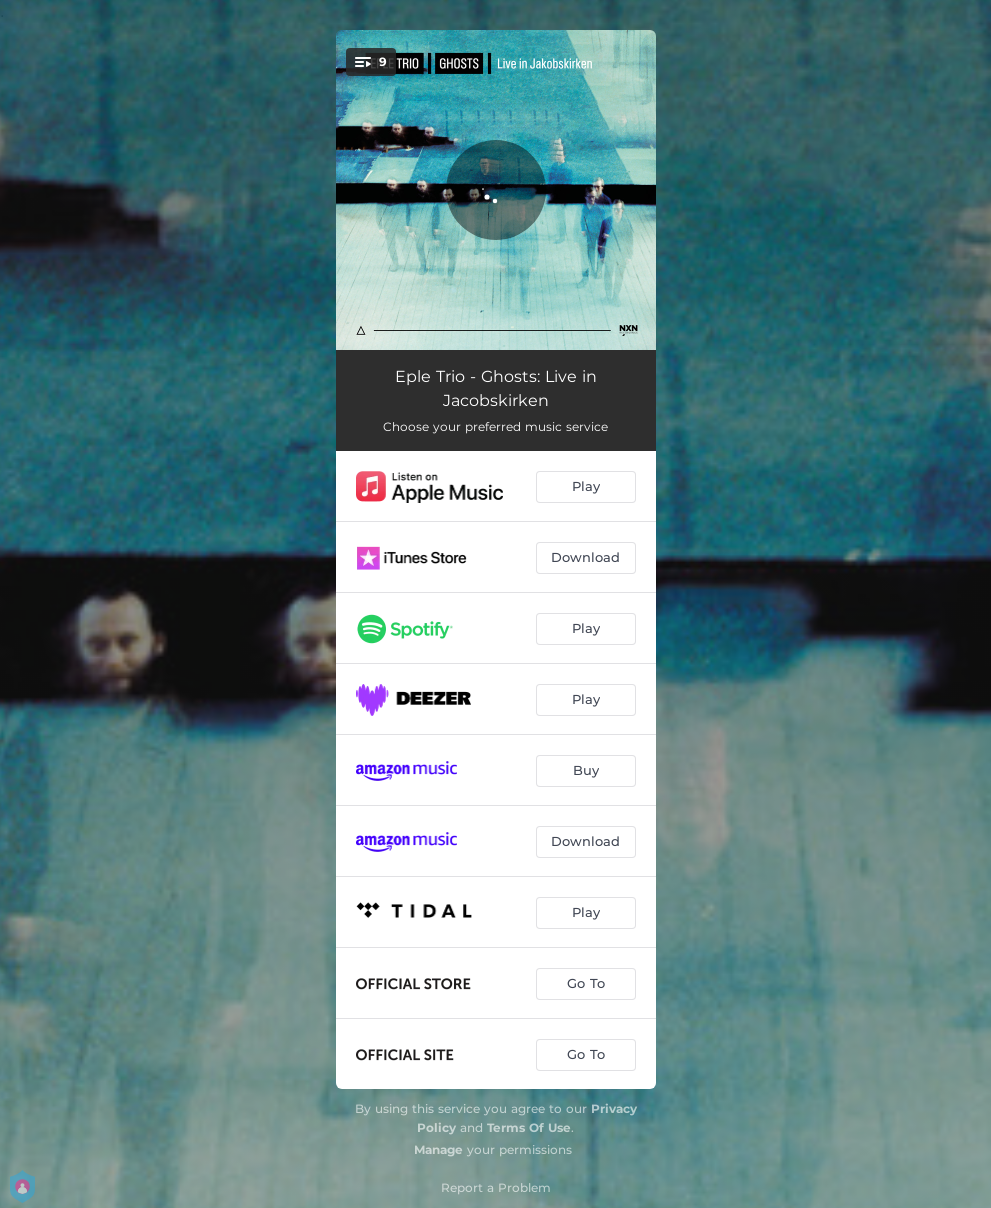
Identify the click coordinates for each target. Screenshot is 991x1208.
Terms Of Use (529, 1127)
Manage (438, 1149)
